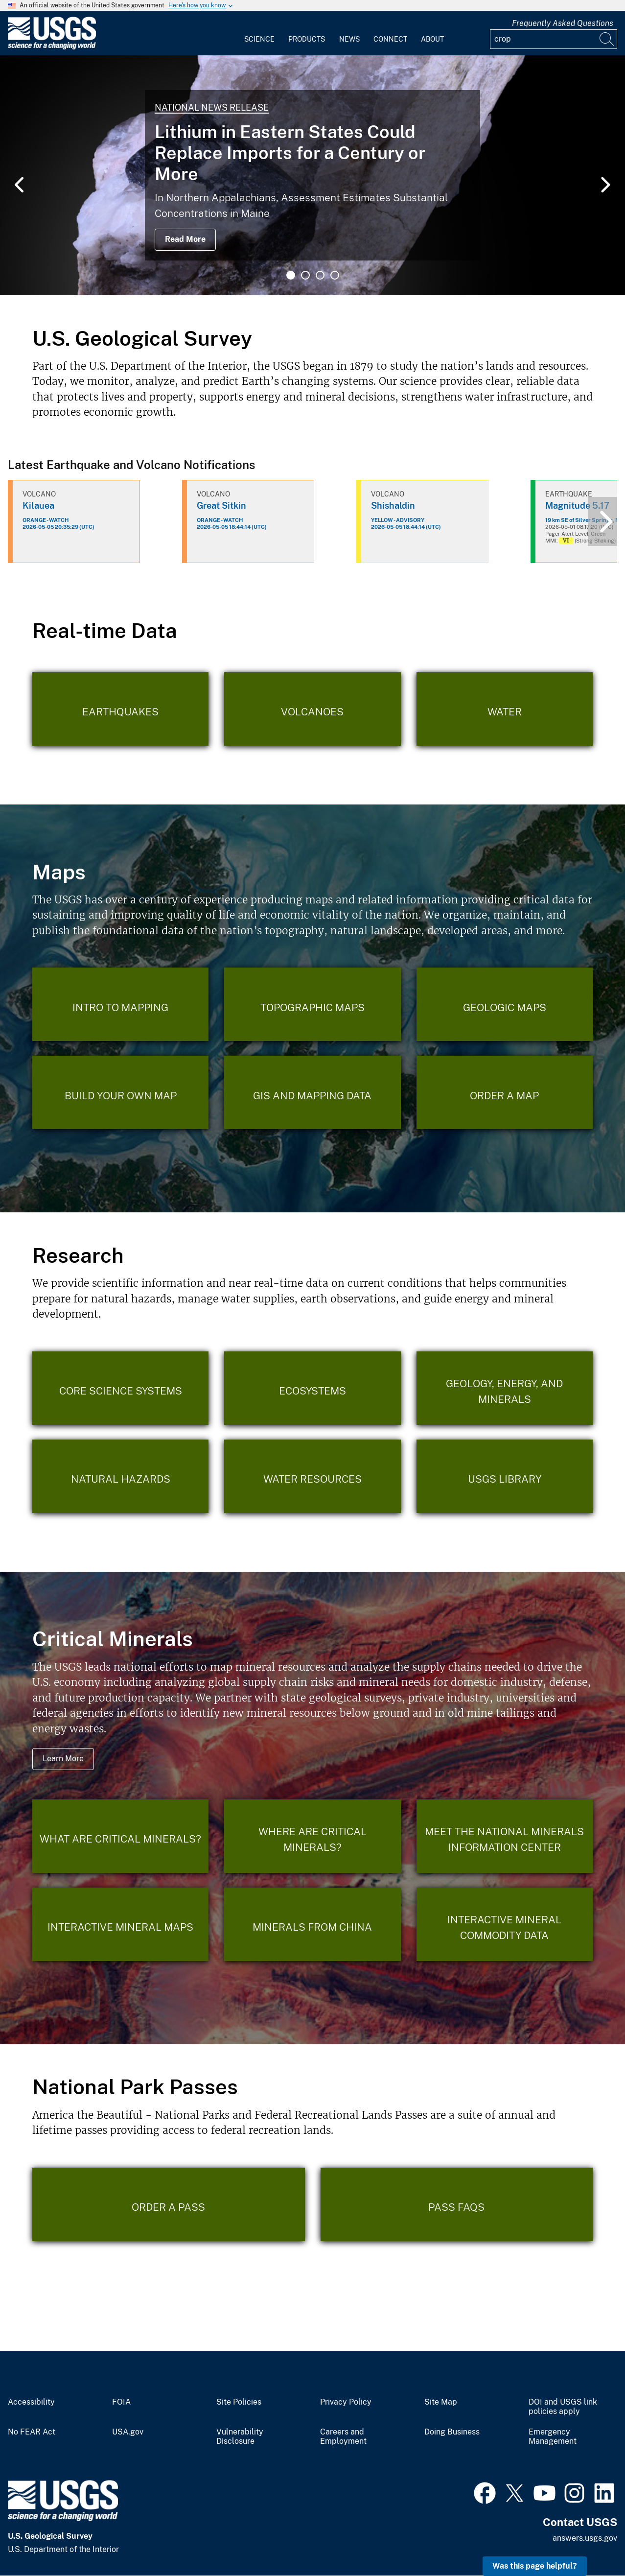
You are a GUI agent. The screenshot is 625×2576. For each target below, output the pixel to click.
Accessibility (31, 2402)
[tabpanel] (312, 175)
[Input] (553, 39)
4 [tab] (334, 275)
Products (306, 39)
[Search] (607, 39)
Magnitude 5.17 (577, 505)
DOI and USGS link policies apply (563, 2407)
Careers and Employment (343, 2437)
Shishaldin (393, 505)
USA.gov (127, 2432)
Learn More (63, 1758)
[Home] (52, 47)
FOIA (121, 2402)
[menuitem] (259, 33)
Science (259, 39)
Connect (390, 39)
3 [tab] (320, 275)
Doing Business (452, 2432)
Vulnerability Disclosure (239, 2437)
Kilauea (38, 505)
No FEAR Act (31, 2432)
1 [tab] (290, 275)
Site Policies (238, 2402)
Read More (185, 239)
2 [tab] (305, 275)
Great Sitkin (221, 505)
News (349, 39)
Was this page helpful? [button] (534, 2566)
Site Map (440, 2402)
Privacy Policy (345, 2402)
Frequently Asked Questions (562, 23)
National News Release (212, 107)
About (432, 39)
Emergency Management (553, 2437)
